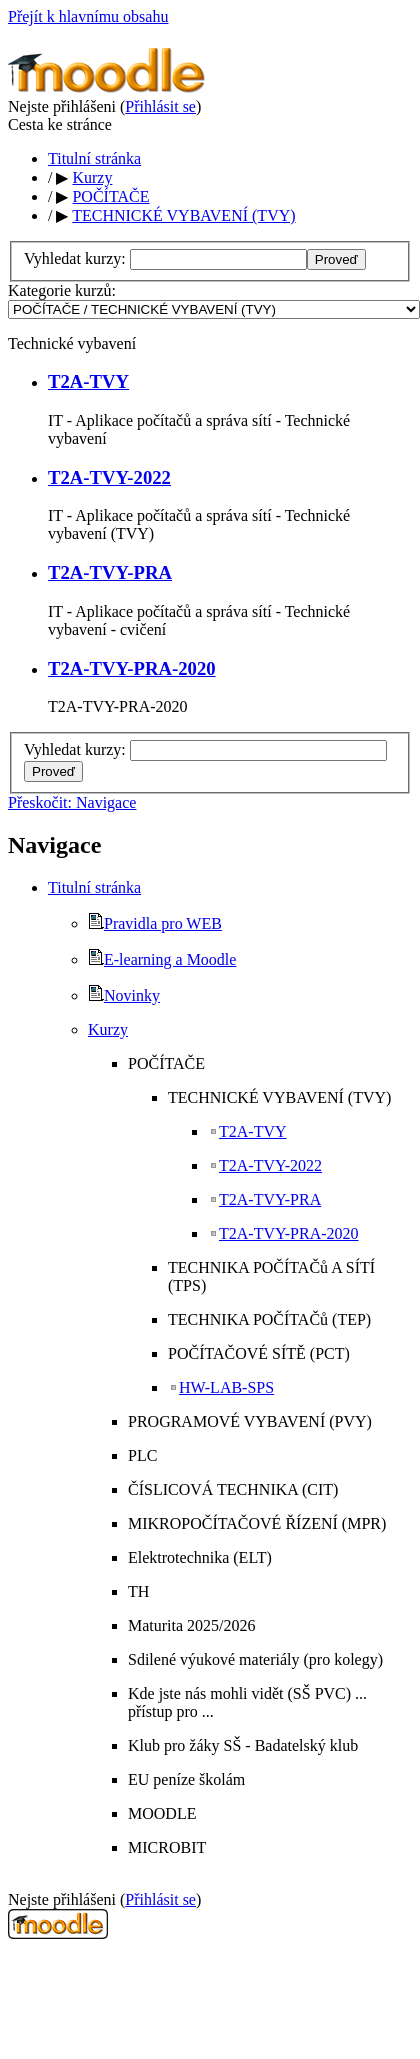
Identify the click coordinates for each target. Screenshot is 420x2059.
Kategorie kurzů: (62, 290)
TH (138, 1591)
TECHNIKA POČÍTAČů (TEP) (269, 1319)
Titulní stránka (94, 158)
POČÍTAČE (110, 196)
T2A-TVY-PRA (110, 572)
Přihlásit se (160, 106)
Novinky (124, 995)
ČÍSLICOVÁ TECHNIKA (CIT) (233, 1489)
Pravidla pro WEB (155, 923)
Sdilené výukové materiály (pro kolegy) (255, 1659)
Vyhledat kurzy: (77, 258)
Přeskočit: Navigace (72, 802)
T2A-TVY (88, 381)
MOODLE (162, 1813)
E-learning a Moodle (162, 959)
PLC (142, 1455)
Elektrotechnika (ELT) (200, 1557)
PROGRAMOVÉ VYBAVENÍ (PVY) (250, 1421)
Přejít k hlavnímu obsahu (88, 16)
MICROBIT (167, 1847)
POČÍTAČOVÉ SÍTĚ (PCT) (259, 1353)
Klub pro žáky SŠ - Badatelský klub (243, 1745)
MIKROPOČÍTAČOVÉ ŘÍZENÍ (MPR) (257, 1523)
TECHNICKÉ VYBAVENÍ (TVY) (183, 215)
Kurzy (92, 177)
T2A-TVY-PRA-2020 (132, 668)
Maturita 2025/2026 (192, 1625)
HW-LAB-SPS (221, 1387)
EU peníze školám (186, 1779)
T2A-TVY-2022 (109, 477)
